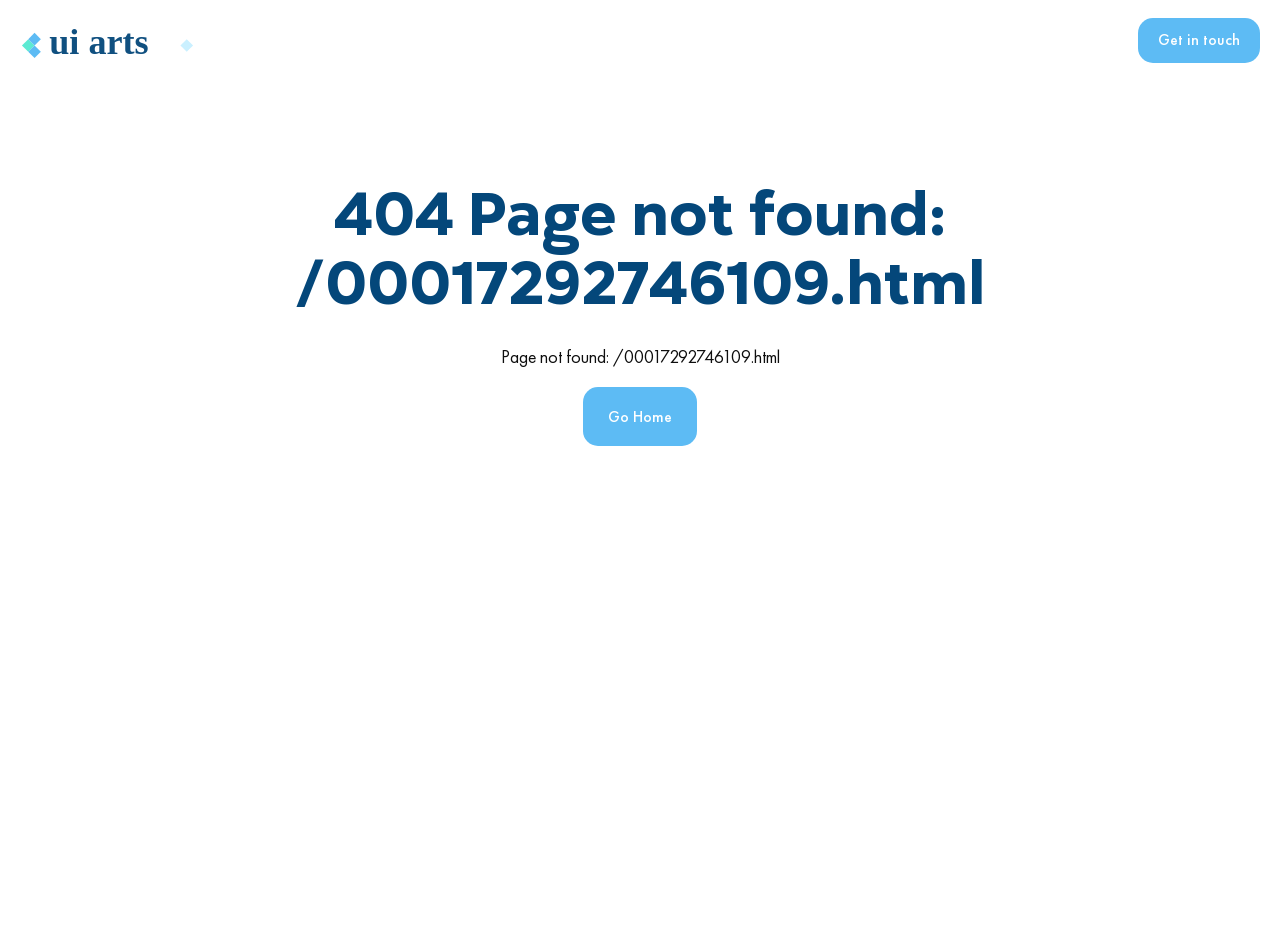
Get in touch (1199, 39)
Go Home (640, 416)
